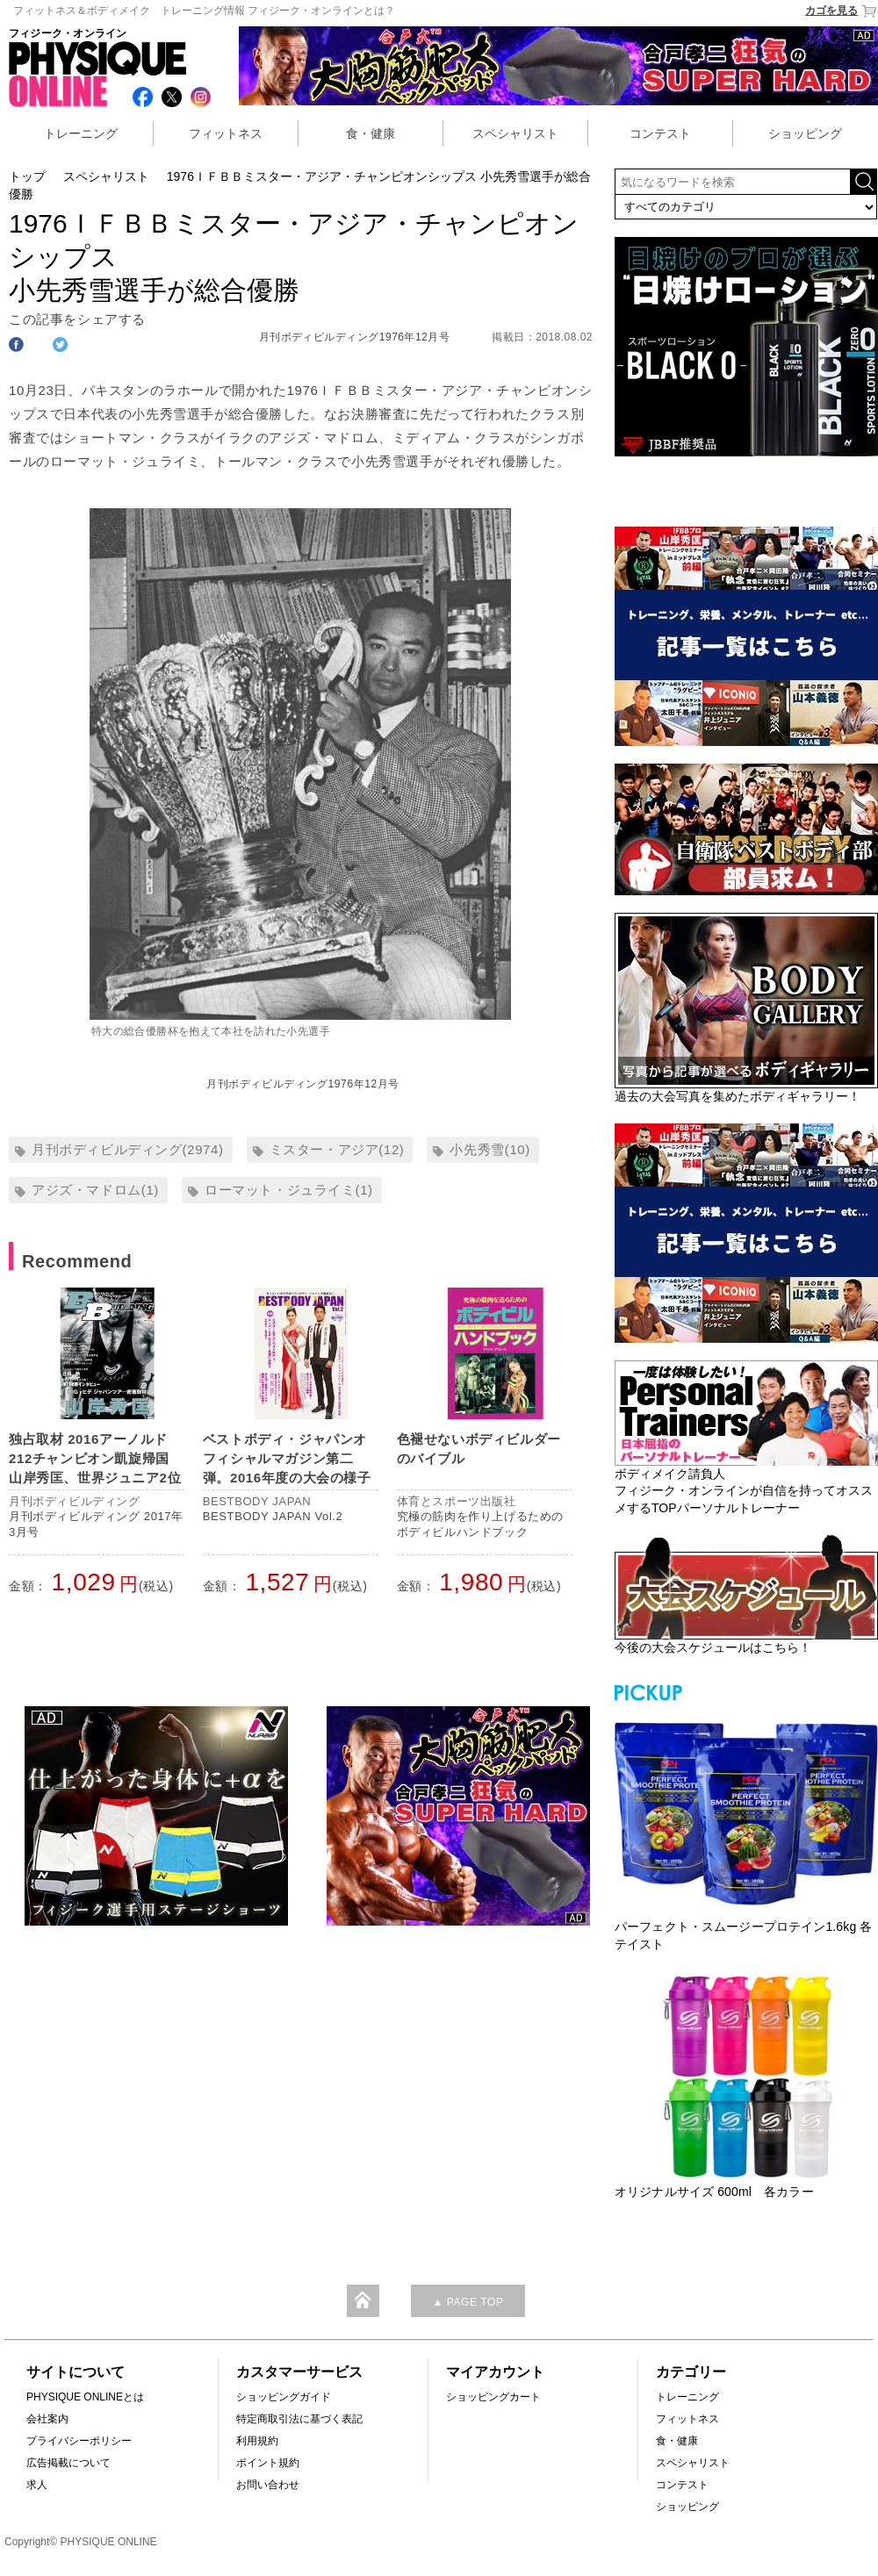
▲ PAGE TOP (467, 2302)
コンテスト (660, 133)
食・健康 (370, 133)
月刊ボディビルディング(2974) (128, 1149)
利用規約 (257, 2441)
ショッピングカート (493, 2397)
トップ (27, 176)
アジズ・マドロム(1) (95, 1189)
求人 (36, 2485)
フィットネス (226, 133)
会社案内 (47, 2419)
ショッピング (805, 133)
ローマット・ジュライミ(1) (289, 1189)
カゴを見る (841, 11)
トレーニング (81, 133)
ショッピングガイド (283, 2397)
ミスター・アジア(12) (337, 1149)
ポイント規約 (267, 2463)
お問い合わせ (267, 2485)
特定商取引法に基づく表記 (299, 2419)
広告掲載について (68, 2463)
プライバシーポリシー (79, 2441)
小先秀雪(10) (489, 1149)
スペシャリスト (515, 133)
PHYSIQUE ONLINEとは (85, 2397)
